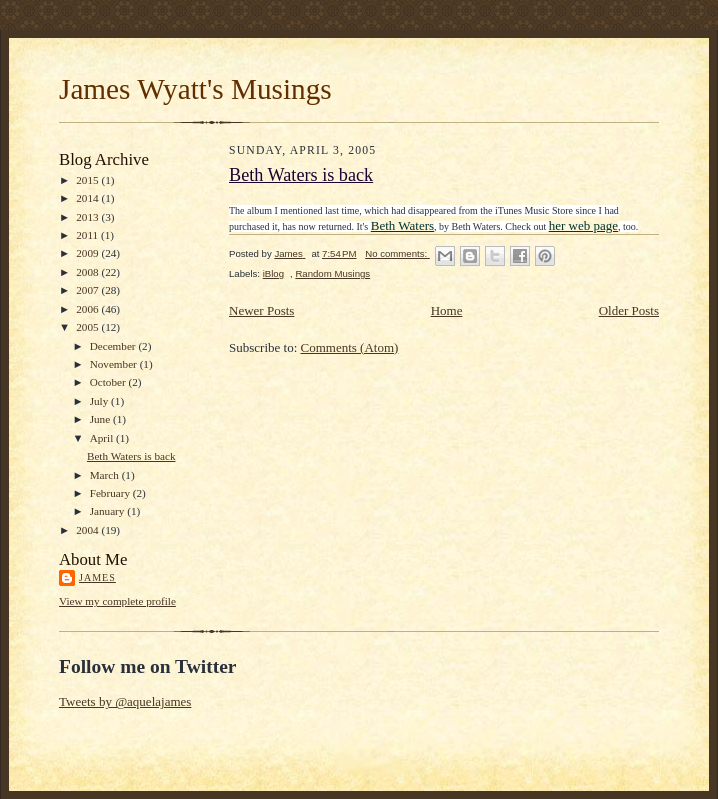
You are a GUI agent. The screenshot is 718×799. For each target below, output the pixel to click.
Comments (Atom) (350, 347)
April (103, 438)
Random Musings (332, 273)
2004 (88, 530)
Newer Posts (261, 310)
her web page (583, 225)
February (111, 493)
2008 (88, 272)
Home (447, 310)
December (114, 346)
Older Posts (629, 310)
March (106, 475)
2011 (88, 235)
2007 (88, 290)
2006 (88, 309)
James (97, 577)
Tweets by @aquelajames (125, 701)
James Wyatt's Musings (195, 89)
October (109, 382)
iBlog (273, 273)
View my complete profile (117, 601)
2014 (88, 198)
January (109, 511)
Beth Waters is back (131, 456)
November (115, 364)
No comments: (397, 253)
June (101, 419)
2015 (88, 180)
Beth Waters (402, 225)
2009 (88, 253)
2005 (88, 327)
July (100, 401)
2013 (88, 217)
